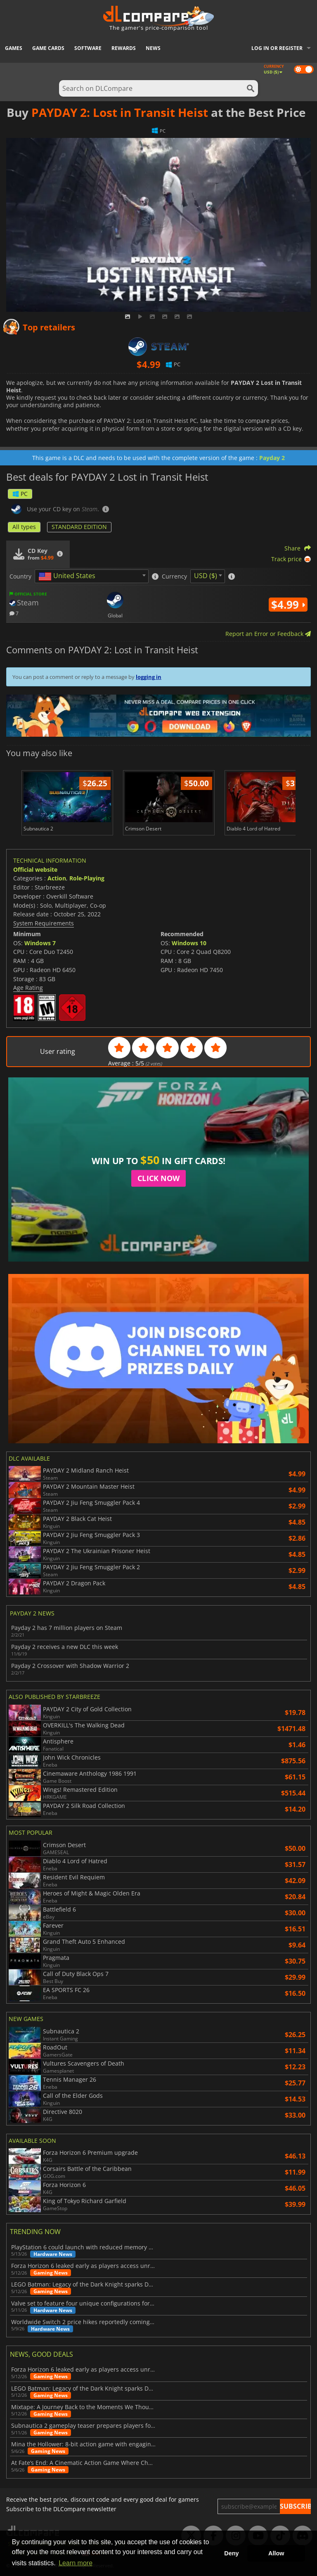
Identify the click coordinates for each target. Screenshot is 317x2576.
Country (20, 576)
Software (88, 48)
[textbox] (68, 576)
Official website (35, 869)
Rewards (123, 48)
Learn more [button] (75, 2563)
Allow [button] (276, 2553)
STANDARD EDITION (79, 527)
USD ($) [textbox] (205, 575)
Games (13, 48)
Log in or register (277, 48)
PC (20, 494)
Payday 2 (272, 458)
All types (24, 527)
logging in (148, 677)
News (153, 48)
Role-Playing (86, 878)
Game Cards (48, 48)
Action (56, 878)
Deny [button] (231, 2553)
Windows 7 (40, 943)
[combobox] (92, 576)
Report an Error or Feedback (268, 634)
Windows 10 (189, 943)
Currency (174, 576)
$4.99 (288, 605)
